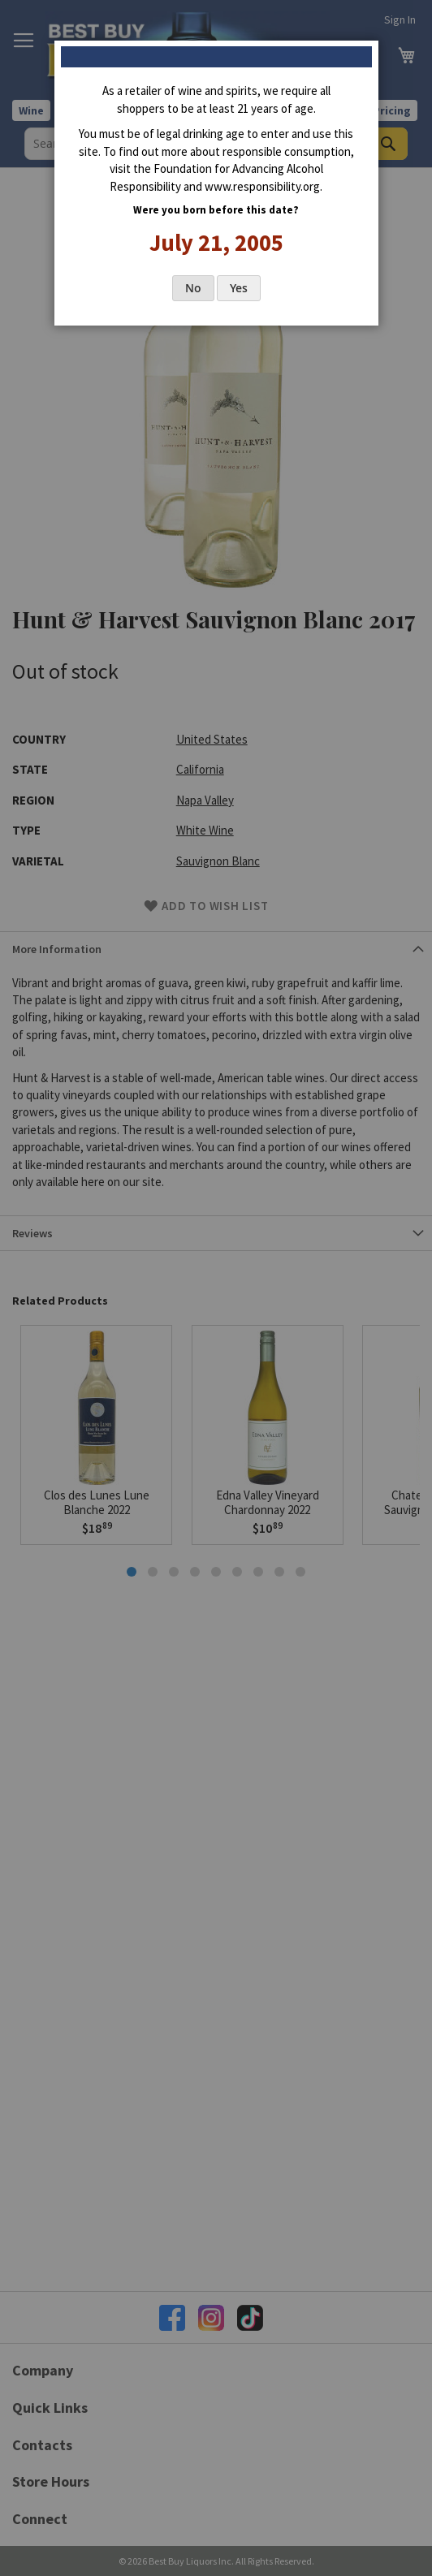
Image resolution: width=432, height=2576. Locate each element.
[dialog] (216, 1288)
